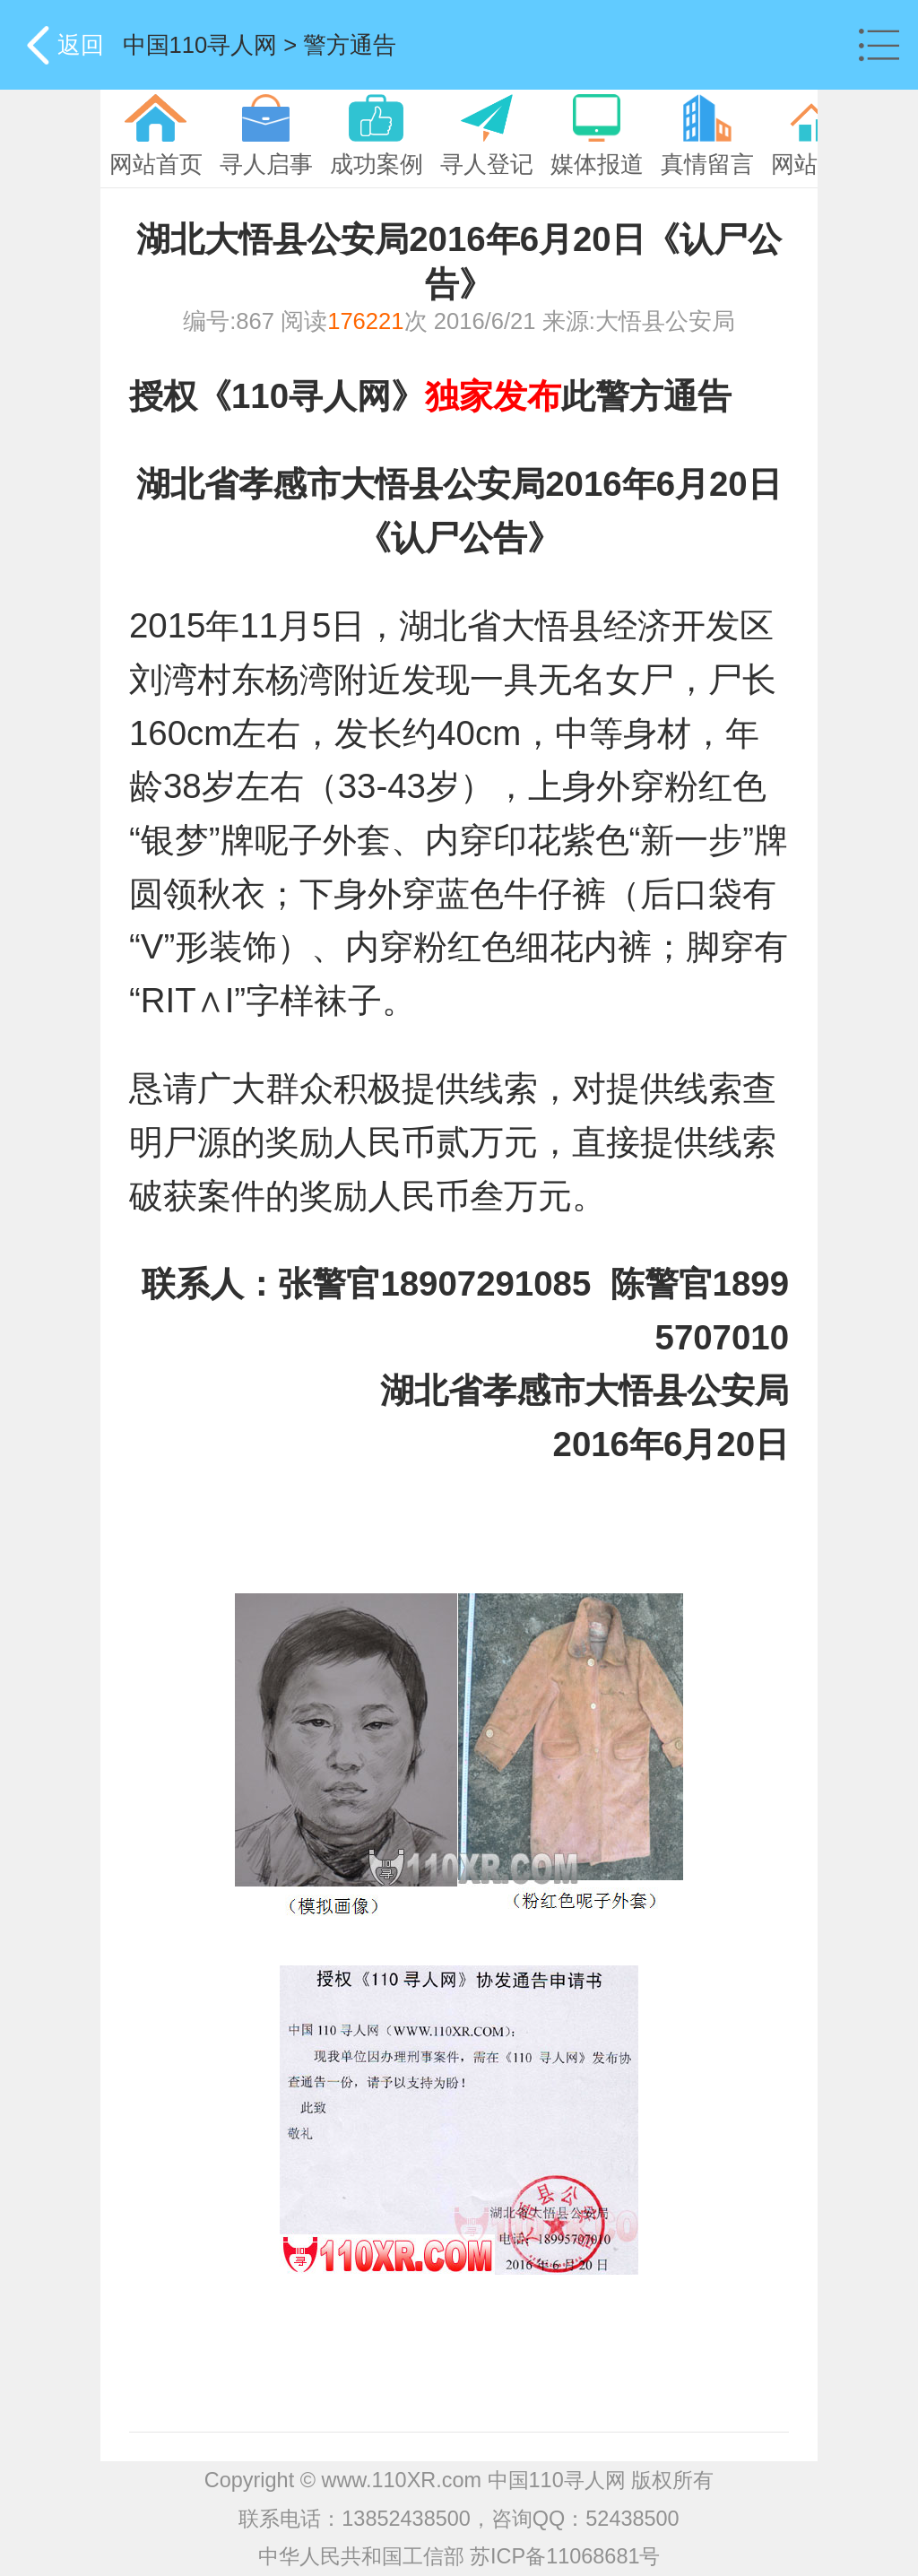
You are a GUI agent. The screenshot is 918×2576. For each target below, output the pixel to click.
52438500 (632, 2518)
